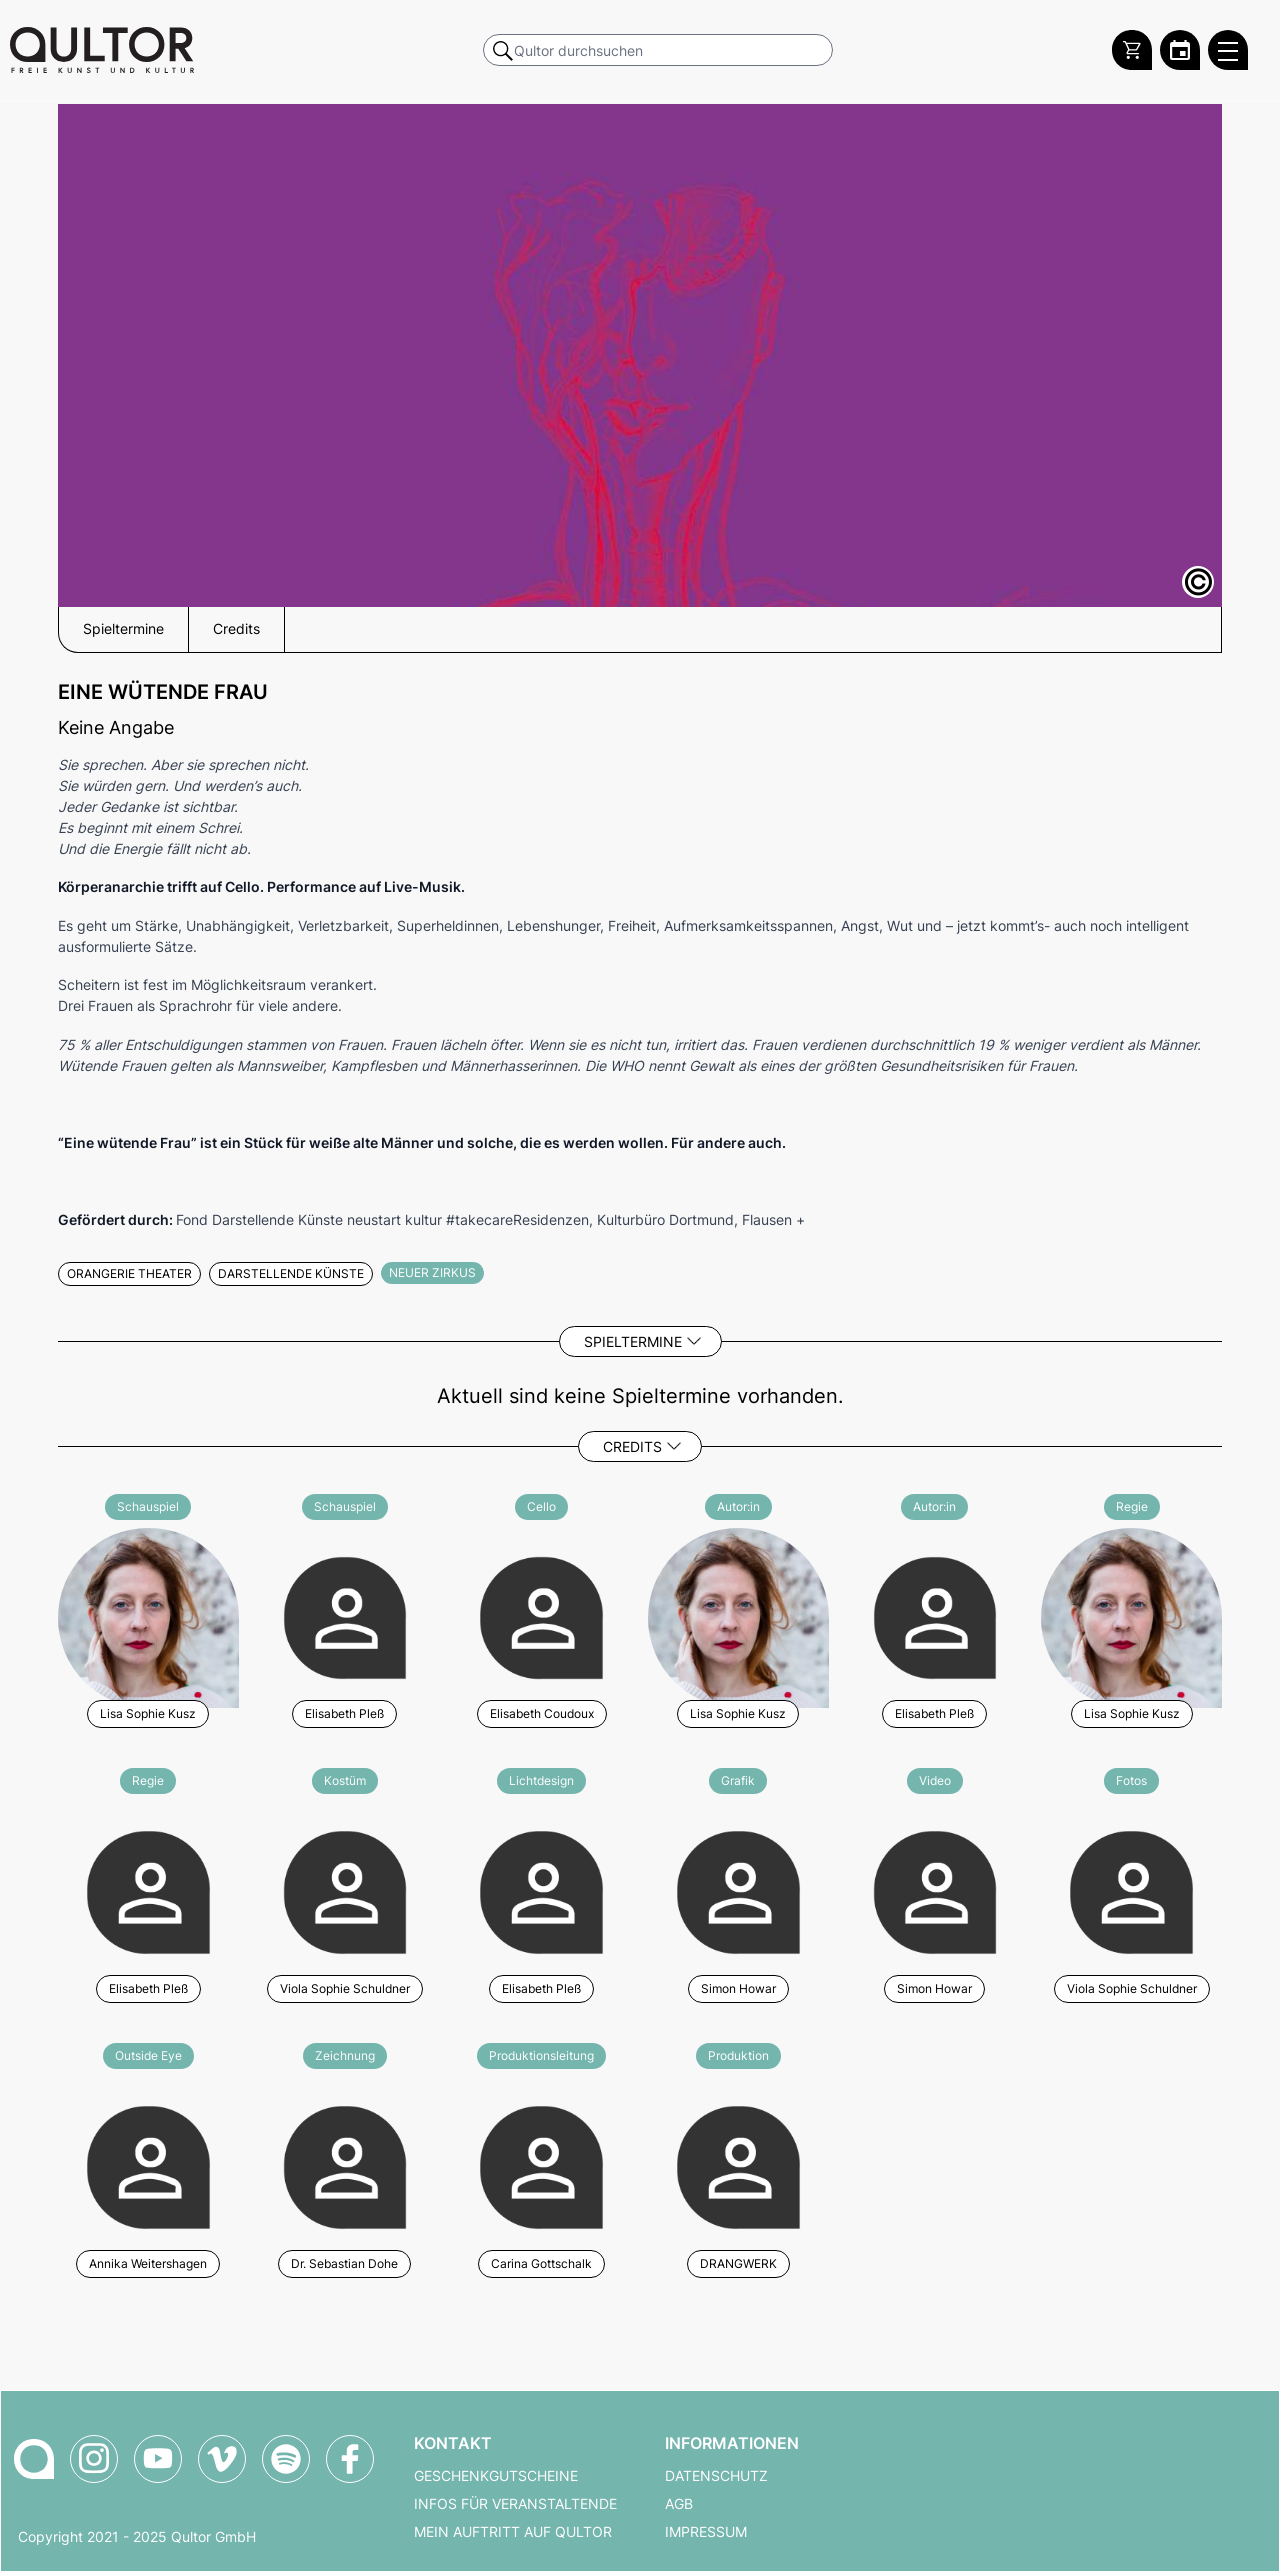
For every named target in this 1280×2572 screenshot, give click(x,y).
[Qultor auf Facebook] (350, 2459)
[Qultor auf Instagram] (94, 2459)
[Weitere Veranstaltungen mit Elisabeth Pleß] (345, 1615)
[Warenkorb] (1132, 50)
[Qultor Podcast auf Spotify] (286, 2459)
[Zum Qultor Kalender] (1180, 50)
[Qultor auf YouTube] (158, 2459)
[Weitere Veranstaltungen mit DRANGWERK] (738, 2164)
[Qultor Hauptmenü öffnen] (1228, 50)
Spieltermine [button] (123, 629)
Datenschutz (716, 2476)
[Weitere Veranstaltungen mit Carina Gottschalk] (541, 2164)
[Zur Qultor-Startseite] (34, 2459)
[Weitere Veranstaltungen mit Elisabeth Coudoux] (541, 1615)
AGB (679, 2504)
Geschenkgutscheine (496, 2476)
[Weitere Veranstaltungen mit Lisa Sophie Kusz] (148, 1615)
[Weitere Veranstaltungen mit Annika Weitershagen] (148, 2164)
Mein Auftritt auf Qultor (513, 2532)
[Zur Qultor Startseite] (102, 50)
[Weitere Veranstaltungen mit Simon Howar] (738, 1889)
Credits (632, 1446)
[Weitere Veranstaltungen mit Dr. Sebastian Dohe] (345, 2164)
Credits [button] (236, 629)
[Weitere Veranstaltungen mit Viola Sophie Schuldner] (345, 1889)
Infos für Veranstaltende (515, 2504)
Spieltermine (633, 1341)
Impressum (706, 2532)
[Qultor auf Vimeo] (222, 2459)
